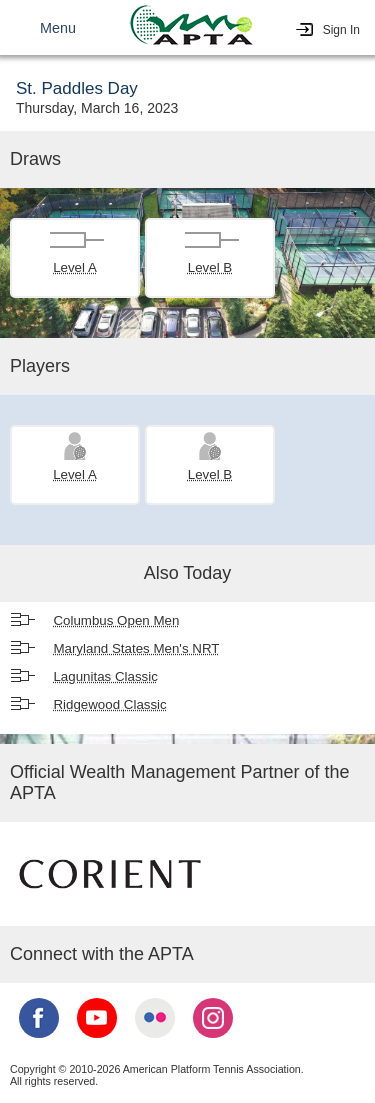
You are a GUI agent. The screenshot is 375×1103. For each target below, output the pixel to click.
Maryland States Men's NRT (136, 648)
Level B (210, 267)
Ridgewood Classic (109, 704)
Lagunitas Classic (105, 676)
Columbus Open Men (116, 620)
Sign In (341, 30)
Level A (75, 267)
